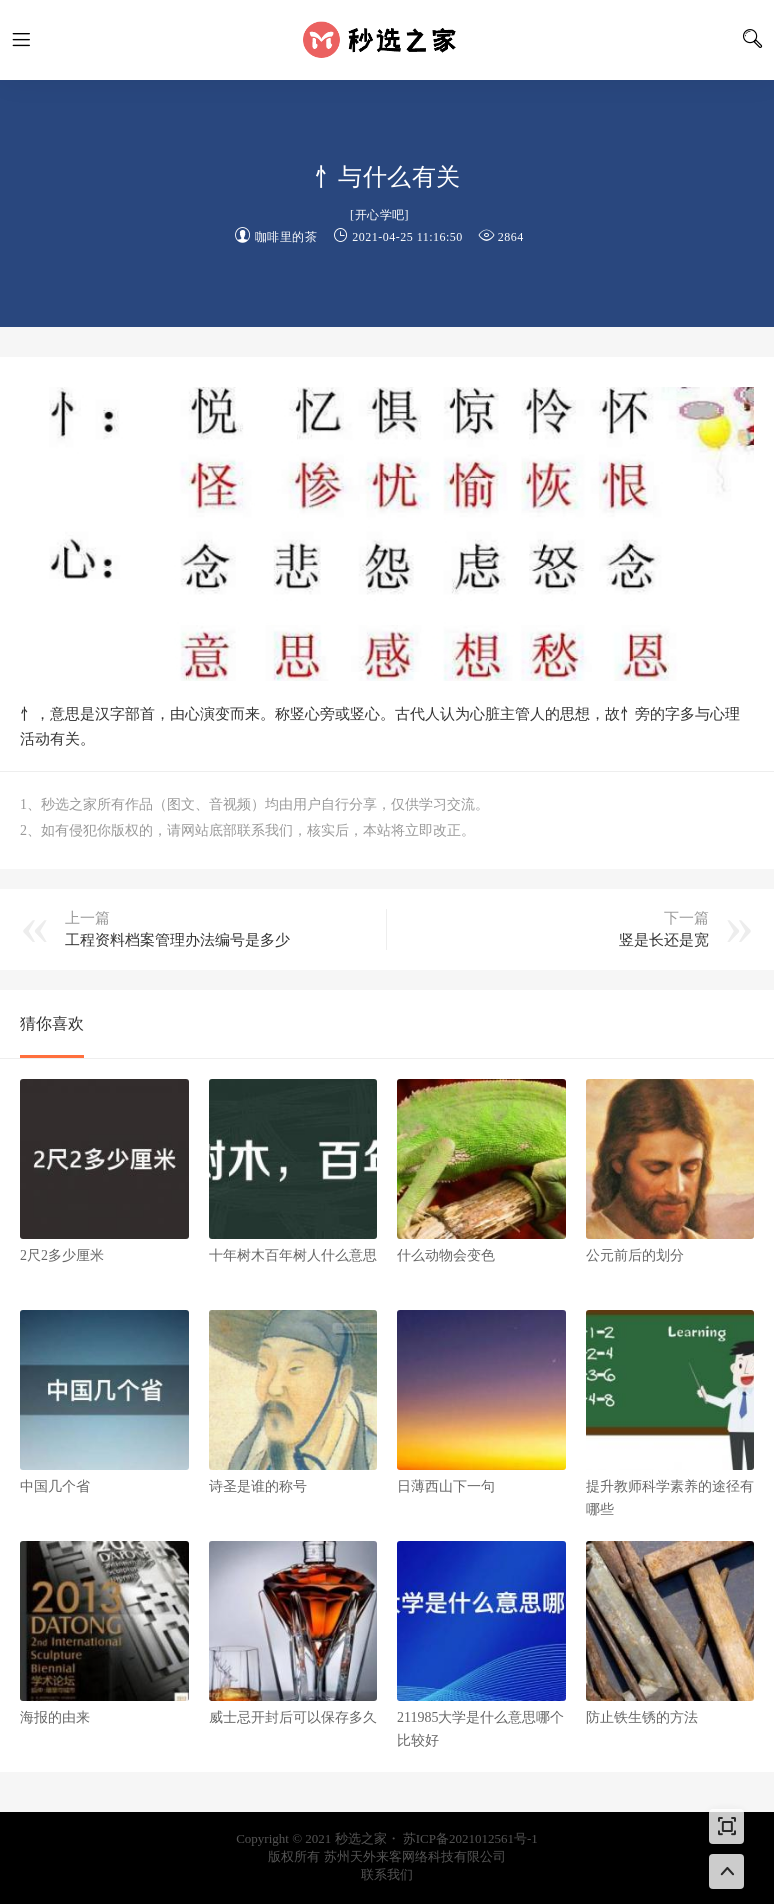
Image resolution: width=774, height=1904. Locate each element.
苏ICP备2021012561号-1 (470, 1838)
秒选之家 (387, 40)
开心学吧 (380, 215)
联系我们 (387, 1874)
